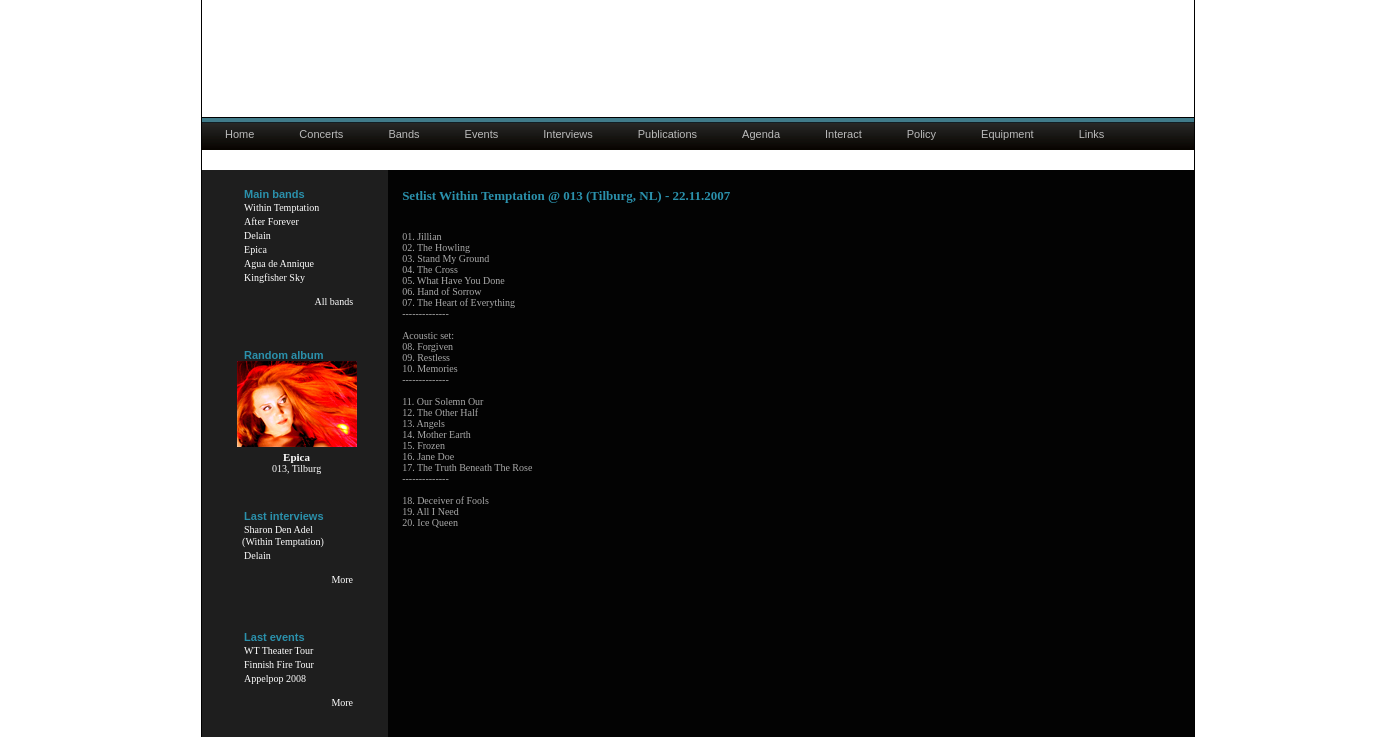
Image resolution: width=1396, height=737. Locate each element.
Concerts (321, 134)
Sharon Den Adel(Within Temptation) (283, 535)
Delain (257, 235)
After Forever (271, 221)
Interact (843, 134)
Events (482, 134)
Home (239, 134)
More (342, 579)
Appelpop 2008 (275, 678)
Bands (403, 134)
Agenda (761, 134)
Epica (255, 249)
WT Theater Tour (278, 650)
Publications (667, 134)
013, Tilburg (296, 468)
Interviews (568, 134)
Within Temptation (281, 207)
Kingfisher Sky (274, 277)
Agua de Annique (279, 263)
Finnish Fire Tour (279, 664)
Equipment (1007, 134)
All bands (333, 301)
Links (1092, 134)
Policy (921, 134)
